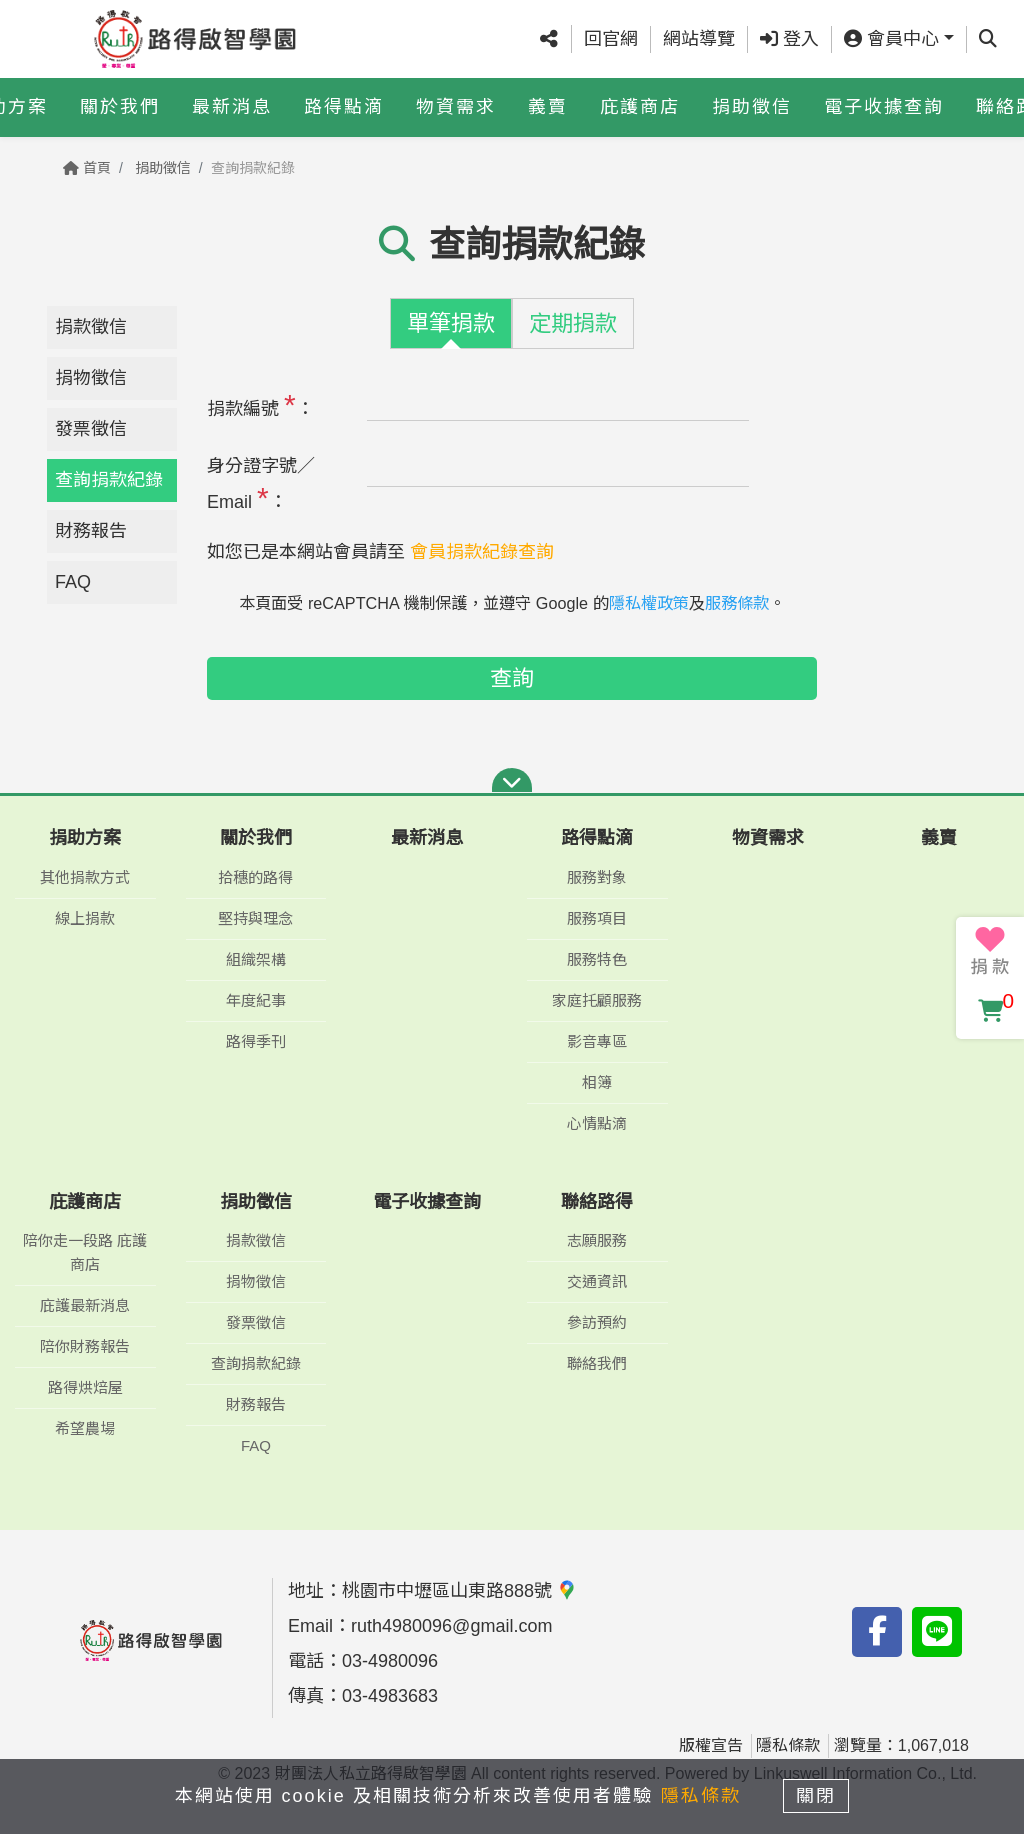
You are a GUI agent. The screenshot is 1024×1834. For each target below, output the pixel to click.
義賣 (548, 107)
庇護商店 (640, 107)
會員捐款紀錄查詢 (482, 552)
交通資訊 (597, 1281)
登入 (789, 39)
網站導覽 (699, 39)
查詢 (512, 678)
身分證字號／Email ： (261, 485)
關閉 (817, 1796)
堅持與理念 (255, 918)
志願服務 (597, 1240)
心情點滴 (597, 1123)
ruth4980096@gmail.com (451, 1626)
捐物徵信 (91, 378)
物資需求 (456, 107)
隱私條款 (788, 1745)
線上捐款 (85, 918)
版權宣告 (711, 1745)
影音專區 (597, 1041)
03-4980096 (390, 1661)
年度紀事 (256, 1000)
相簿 (597, 1082)
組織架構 (256, 959)
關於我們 (120, 107)
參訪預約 (597, 1322)
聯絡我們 (597, 1363)
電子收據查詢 (884, 107)
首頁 (87, 168)
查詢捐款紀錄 (109, 480)
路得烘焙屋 (85, 1387)
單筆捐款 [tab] (451, 323)
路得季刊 (256, 1041)
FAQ (73, 582)
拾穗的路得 (255, 877)
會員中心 (891, 39)
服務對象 (597, 877)
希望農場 (85, 1428)
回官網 (611, 39)
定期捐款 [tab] (573, 323)
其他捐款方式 (85, 877)
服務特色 (597, 959)
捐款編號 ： (260, 404)
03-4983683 (390, 1696)
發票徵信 (91, 429)
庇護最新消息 (85, 1305)
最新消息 (232, 107)
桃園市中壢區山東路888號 (459, 1591)
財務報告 (91, 531)
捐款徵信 (91, 327)
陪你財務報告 (85, 1346)
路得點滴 (344, 107)
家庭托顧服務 (597, 1000)
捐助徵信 (752, 107)
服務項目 (597, 918)
